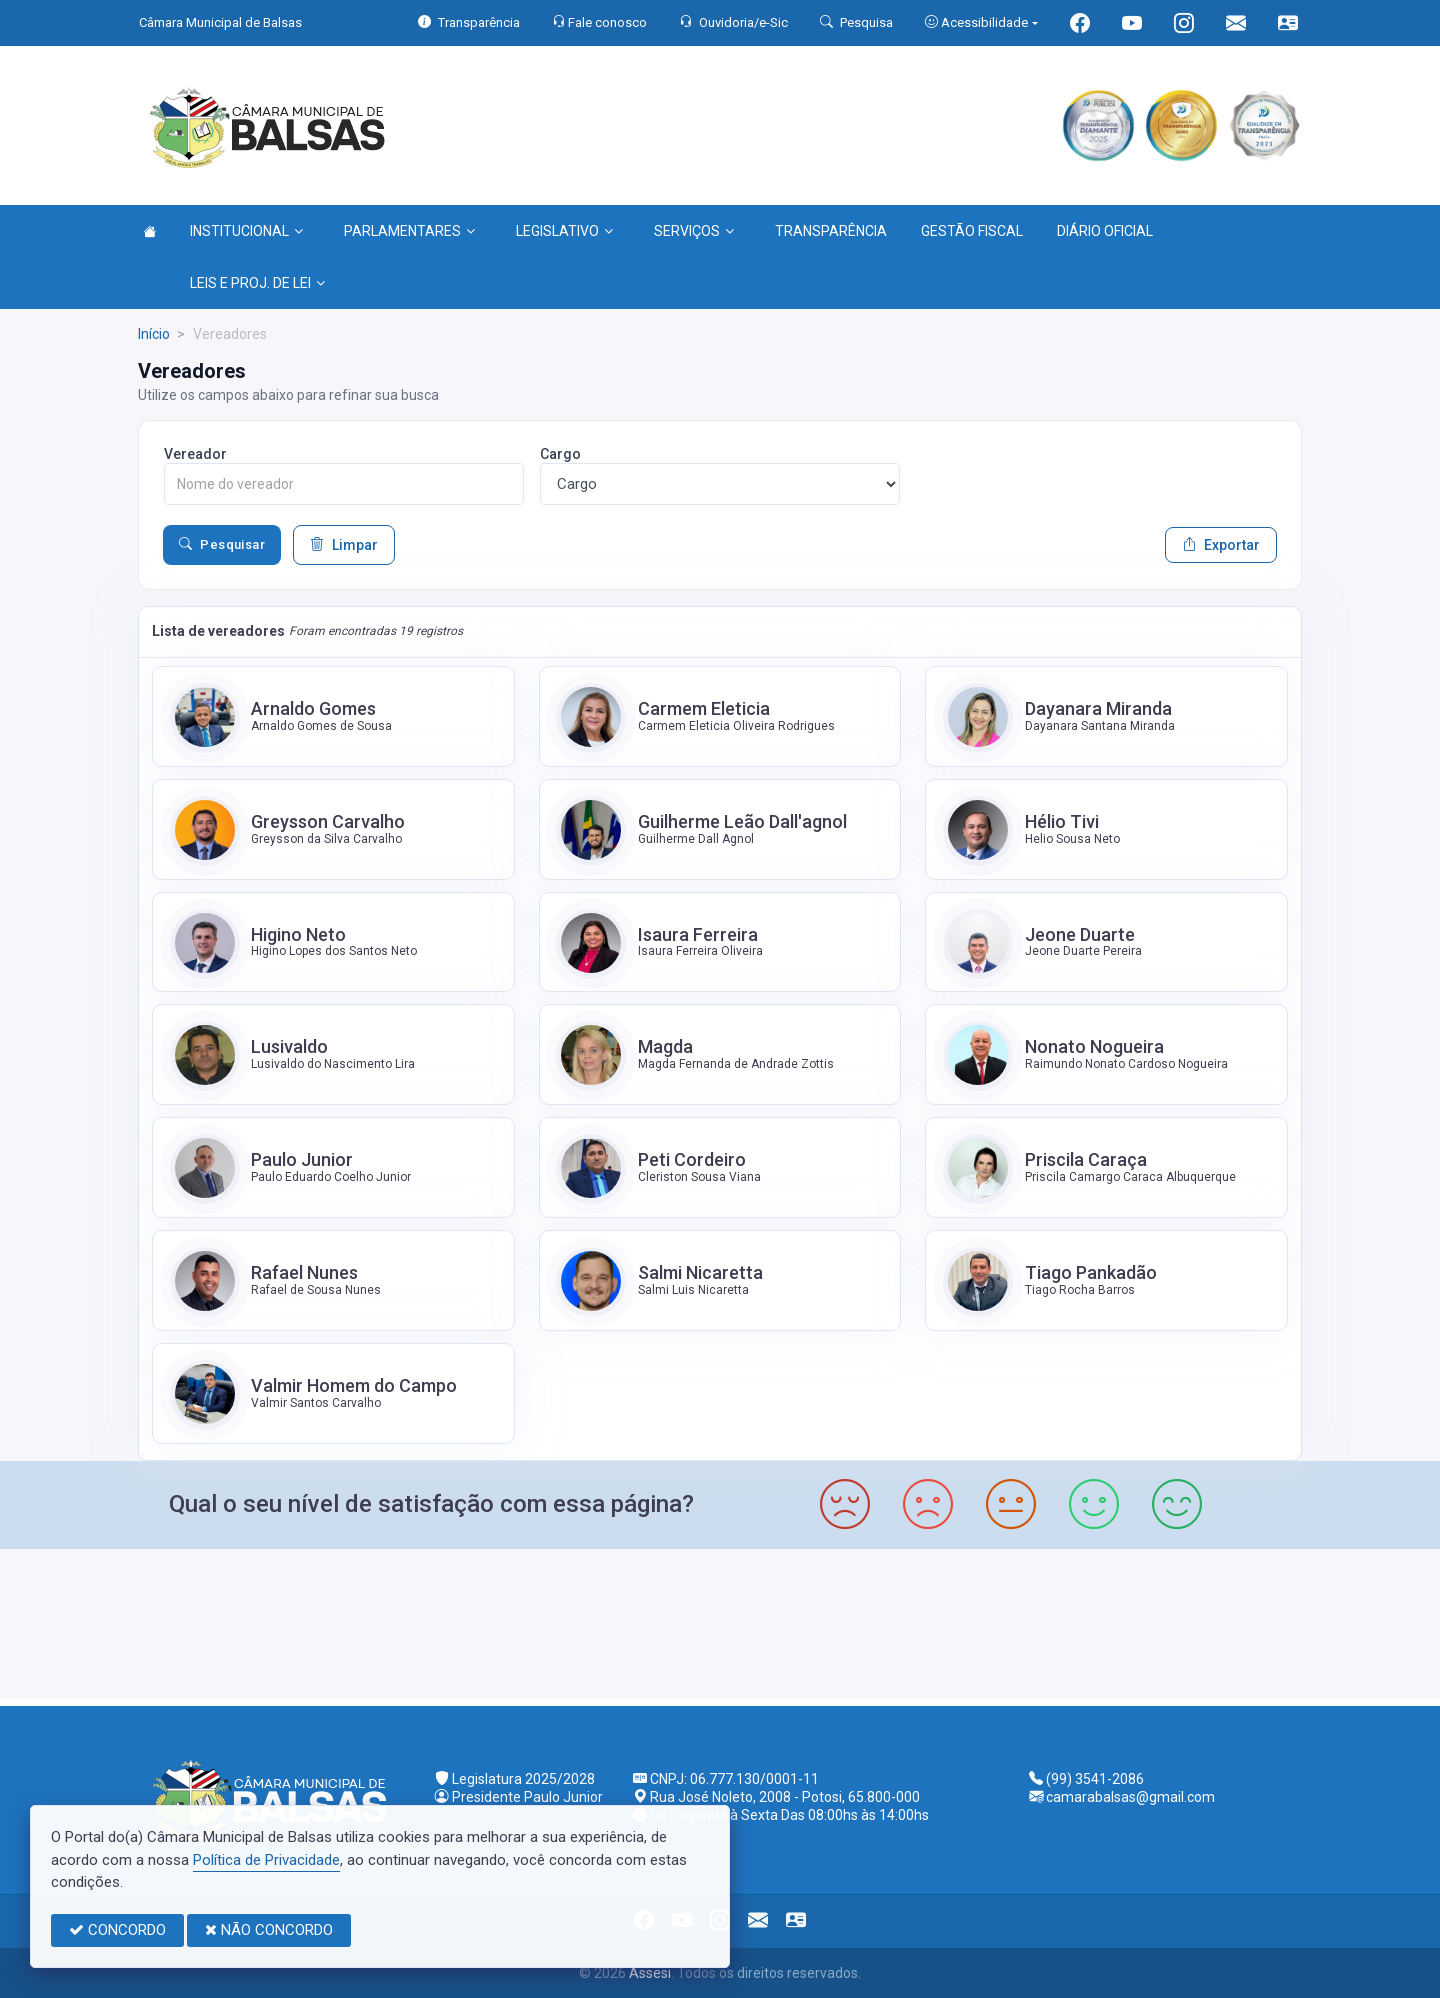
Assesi (650, 1973)
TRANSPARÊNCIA (831, 231)
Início (154, 334)
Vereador (195, 454)
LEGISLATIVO (564, 231)
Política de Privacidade (266, 1860)
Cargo (560, 454)
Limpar (344, 545)
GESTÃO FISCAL (972, 231)
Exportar (1221, 545)
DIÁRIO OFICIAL (1105, 231)
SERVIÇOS (694, 231)
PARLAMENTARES (409, 231)
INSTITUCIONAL (246, 231)
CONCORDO (117, 1930)
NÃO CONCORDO (269, 1930)
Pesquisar (222, 545)
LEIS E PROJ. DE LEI (257, 283)
